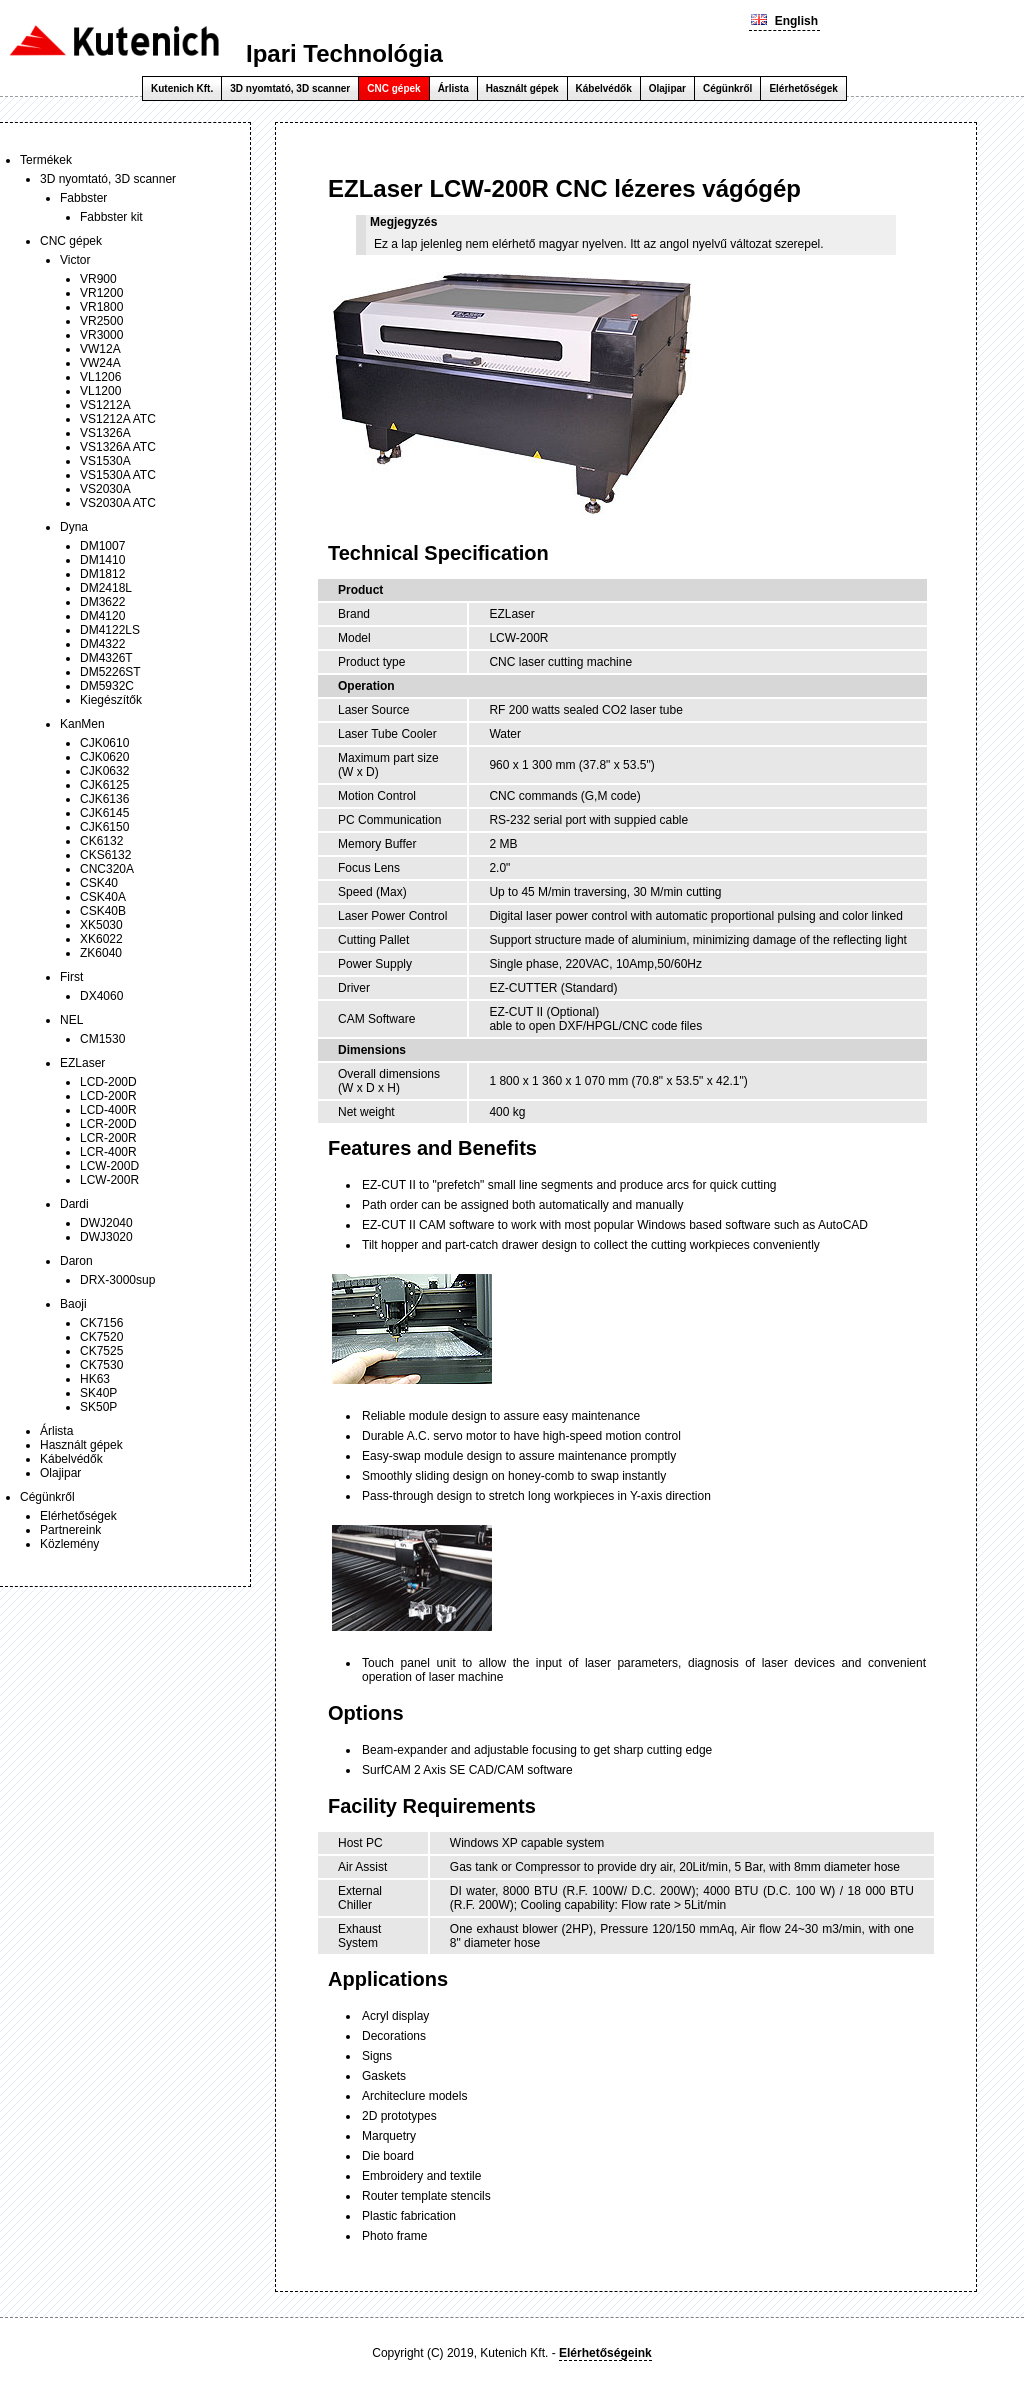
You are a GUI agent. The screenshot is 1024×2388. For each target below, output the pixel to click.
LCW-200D (109, 1166)
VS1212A (105, 405)
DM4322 (102, 644)
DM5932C (107, 686)
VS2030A (105, 489)
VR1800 (101, 307)
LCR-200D (108, 1124)
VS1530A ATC (118, 475)
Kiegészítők (111, 700)
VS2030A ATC (118, 503)
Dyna (74, 527)
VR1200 (101, 293)
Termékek (46, 160)
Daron (76, 1261)
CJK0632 (104, 771)
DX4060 (101, 996)
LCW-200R (109, 1180)
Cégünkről (727, 88)
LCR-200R (108, 1138)
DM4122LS (110, 630)
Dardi (74, 1204)
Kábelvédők (604, 88)
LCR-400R (108, 1152)
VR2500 (101, 321)
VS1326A (105, 433)
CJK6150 (104, 827)
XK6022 (101, 939)
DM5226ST (110, 672)
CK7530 (101, 1365)
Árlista (453, 88)
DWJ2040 (106, 1223)
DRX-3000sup (117, 1280)
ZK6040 (101, 953)
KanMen (82, 724)
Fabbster (83, 198)
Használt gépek (522, 88)
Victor (75, 260)
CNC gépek (393, 88)
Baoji (73, 1304)
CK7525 (101, 1351)
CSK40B (103, 911)
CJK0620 (104, 757)
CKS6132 (105, 855)
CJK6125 (104, 785)
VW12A (100, 349)
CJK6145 (104, 813)
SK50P (98, 1407)
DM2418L (106, 588)
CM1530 (102, 1039)
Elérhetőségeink (605, 2353)
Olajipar (667, 88)
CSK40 (99, 883)
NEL (71, 1020)
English (784, 21)
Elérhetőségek (803, 88)
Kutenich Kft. (182, 88)
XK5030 (101, 925)
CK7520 (101, 1337)
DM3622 (102, 602)
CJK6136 (104, 799)
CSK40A (103, 897)
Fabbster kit (111, 217)
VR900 (98, 279)
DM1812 (102, 574)
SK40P (98, 1393)
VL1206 (100, 377)
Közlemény (69, 1544)
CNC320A (107, 869)
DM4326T (106, 658)
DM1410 (102, 560)
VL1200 (100, 391)
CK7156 (101, 1323)
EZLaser (82, 1063)
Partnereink (70, 1530)
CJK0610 (104, 743)
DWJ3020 (106, 1237)
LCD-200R (108, 1096)
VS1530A (105, 461)
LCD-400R (108, 1110)
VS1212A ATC (118, 419)
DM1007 (102, 546)
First (71, 977)
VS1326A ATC (118, 447)
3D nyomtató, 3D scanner (290, 88)
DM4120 (102, 616)
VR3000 (101, 335)
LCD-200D (108, 1082)
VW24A (100, 363)
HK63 (95, 1379)
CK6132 (101, 841)
